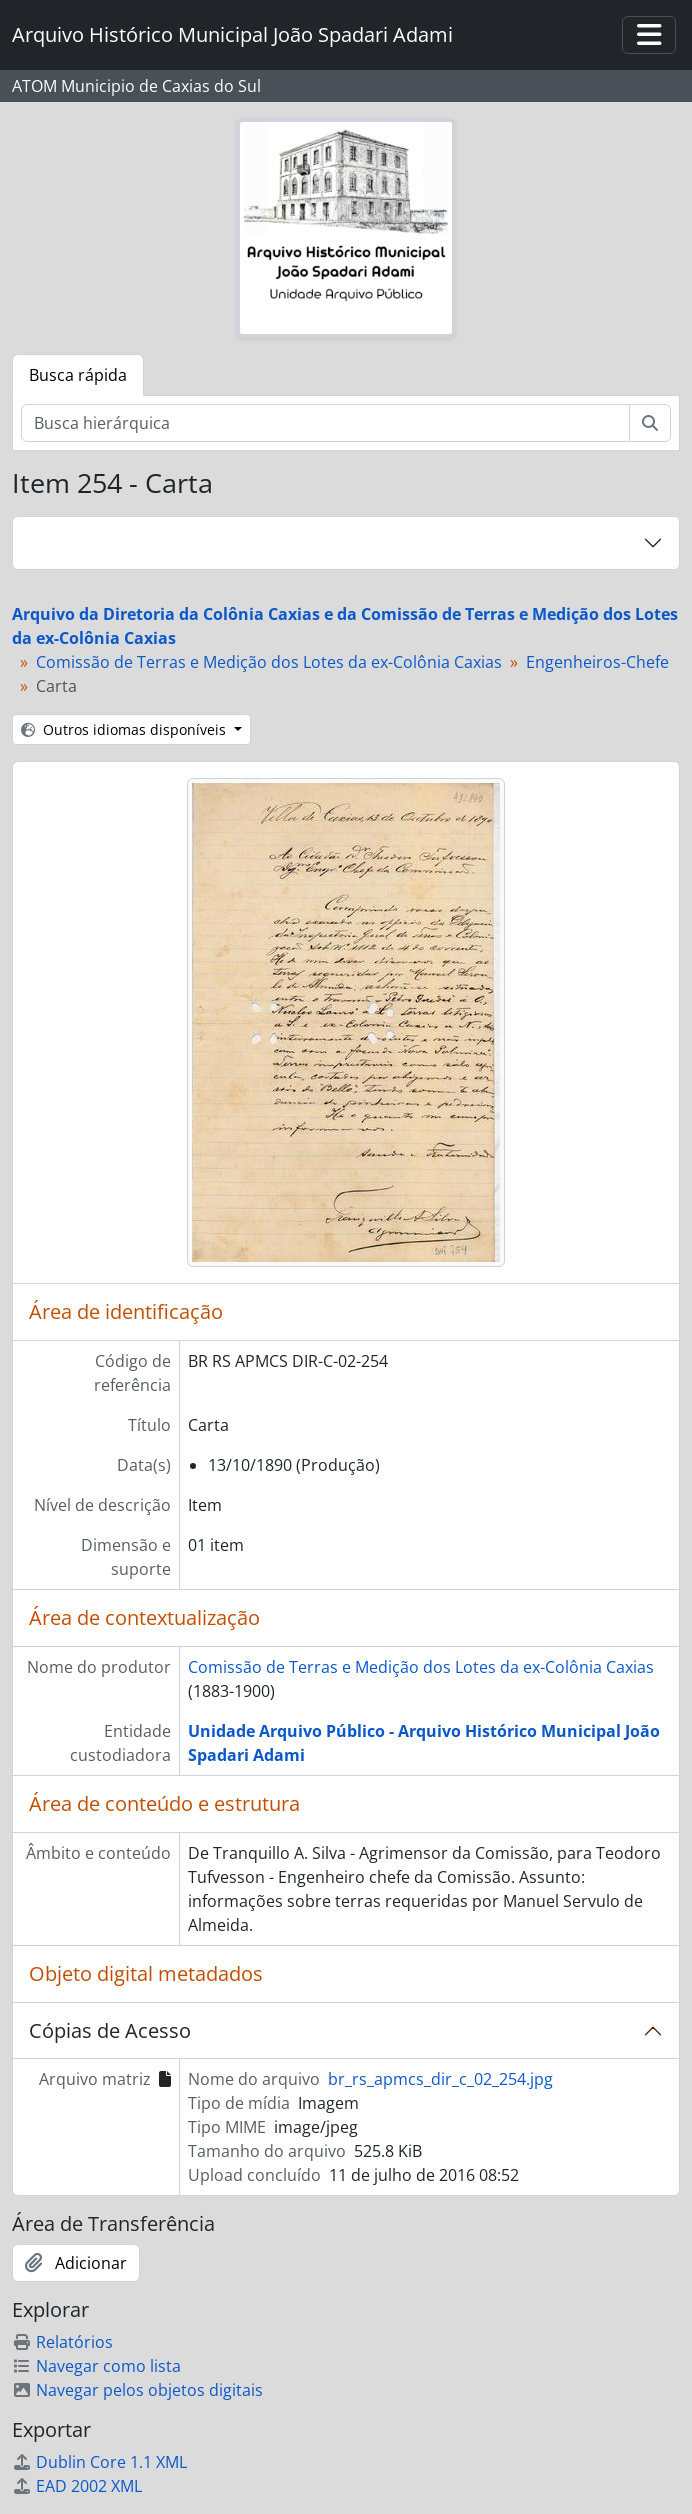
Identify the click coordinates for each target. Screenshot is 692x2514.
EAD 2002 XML (77, 2486)
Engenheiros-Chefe (597, 662)
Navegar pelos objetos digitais (137, 2390)
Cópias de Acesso (110, 2030)
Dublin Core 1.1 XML (99, 2462)
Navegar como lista (96, 2366)
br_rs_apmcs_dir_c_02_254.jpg (440, 2079)
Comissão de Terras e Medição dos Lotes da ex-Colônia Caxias (269, 662)
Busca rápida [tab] (78, 375)
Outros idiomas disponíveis (125, 729)
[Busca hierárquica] (325, 423)
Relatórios (62, 2342)
